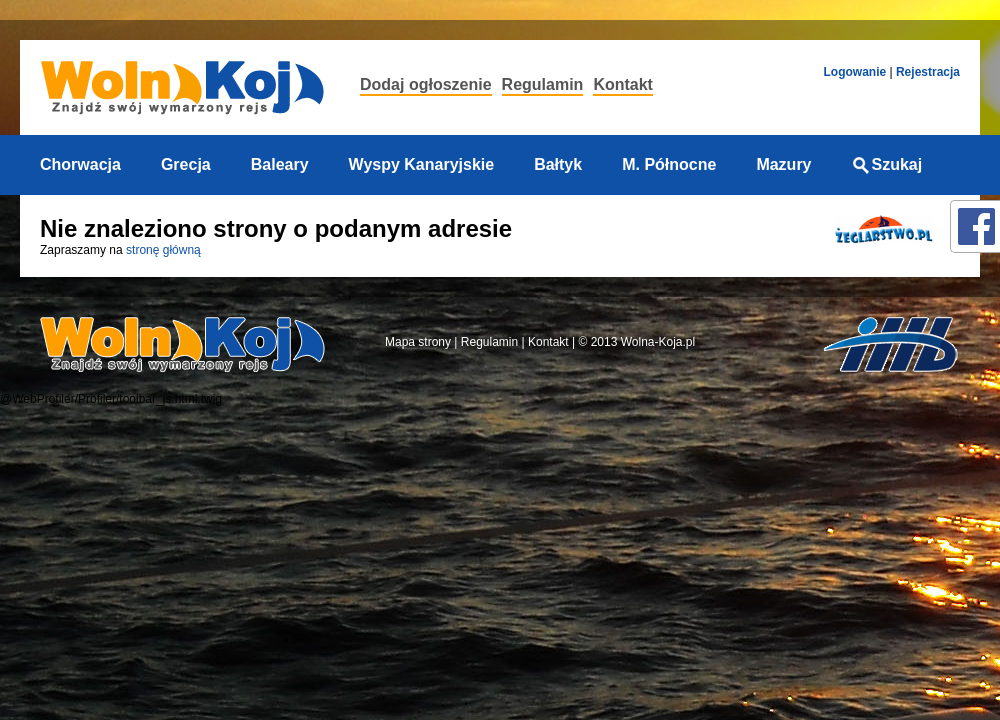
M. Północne (669, 164)
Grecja (186, 164)
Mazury (783, 164)
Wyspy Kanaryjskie (422, 164)
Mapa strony (418, 342)
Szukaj (887, 164)
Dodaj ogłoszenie (426, 84)
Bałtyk (558, 164)
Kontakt (623, 84)
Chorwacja (80, 164)
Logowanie (854, 72)
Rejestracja (928, 72)
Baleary (280, 164)
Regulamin (543, 84)
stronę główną (163, 250)
